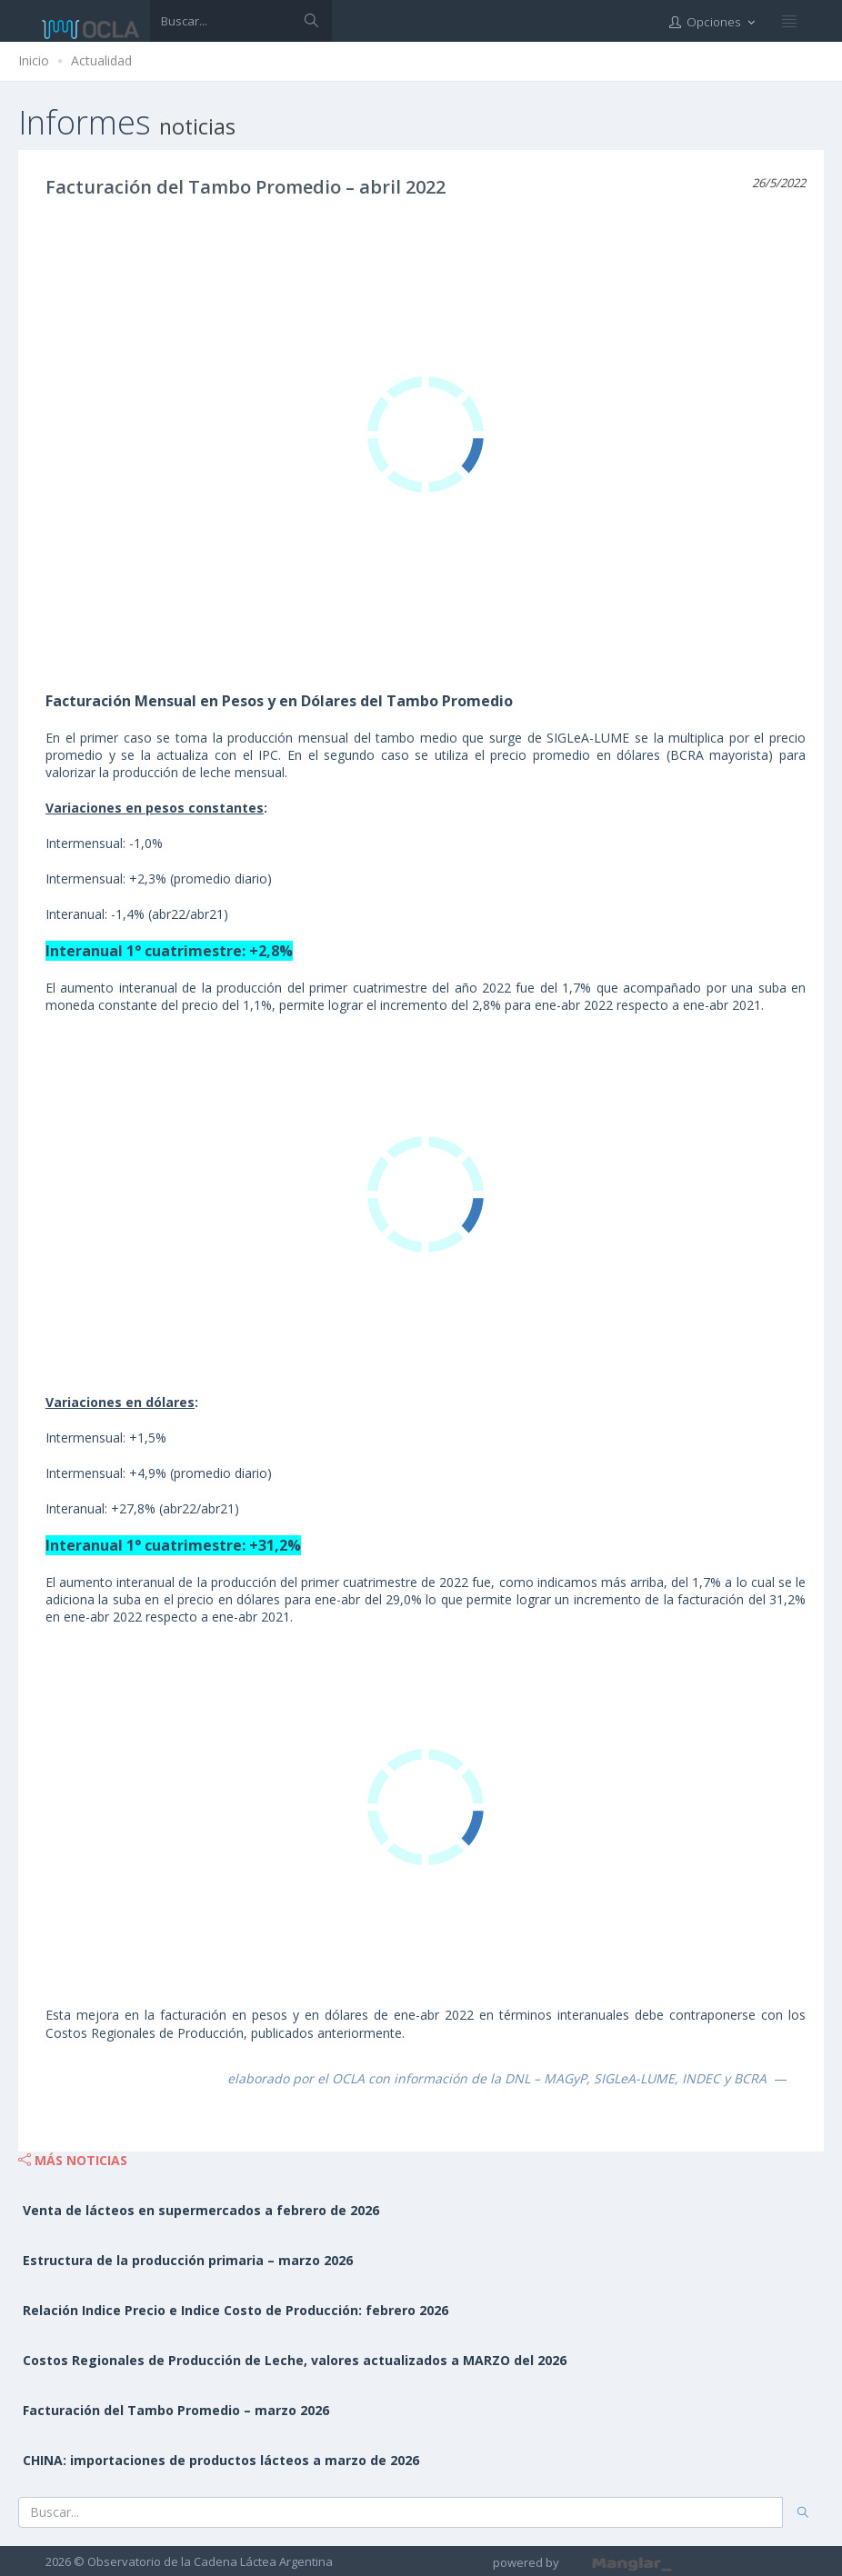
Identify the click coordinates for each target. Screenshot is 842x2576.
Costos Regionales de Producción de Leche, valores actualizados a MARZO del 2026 (294, 2360)
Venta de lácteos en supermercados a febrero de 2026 (201, 2210)
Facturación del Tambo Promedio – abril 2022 (245, 187)
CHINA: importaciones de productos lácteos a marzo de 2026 (221, 2460)
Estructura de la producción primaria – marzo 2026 (188, 2260)
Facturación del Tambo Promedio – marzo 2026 (176, 2410)
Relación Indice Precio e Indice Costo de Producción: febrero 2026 (235, 2310)
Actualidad (101, 60)
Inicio (33, 60)
